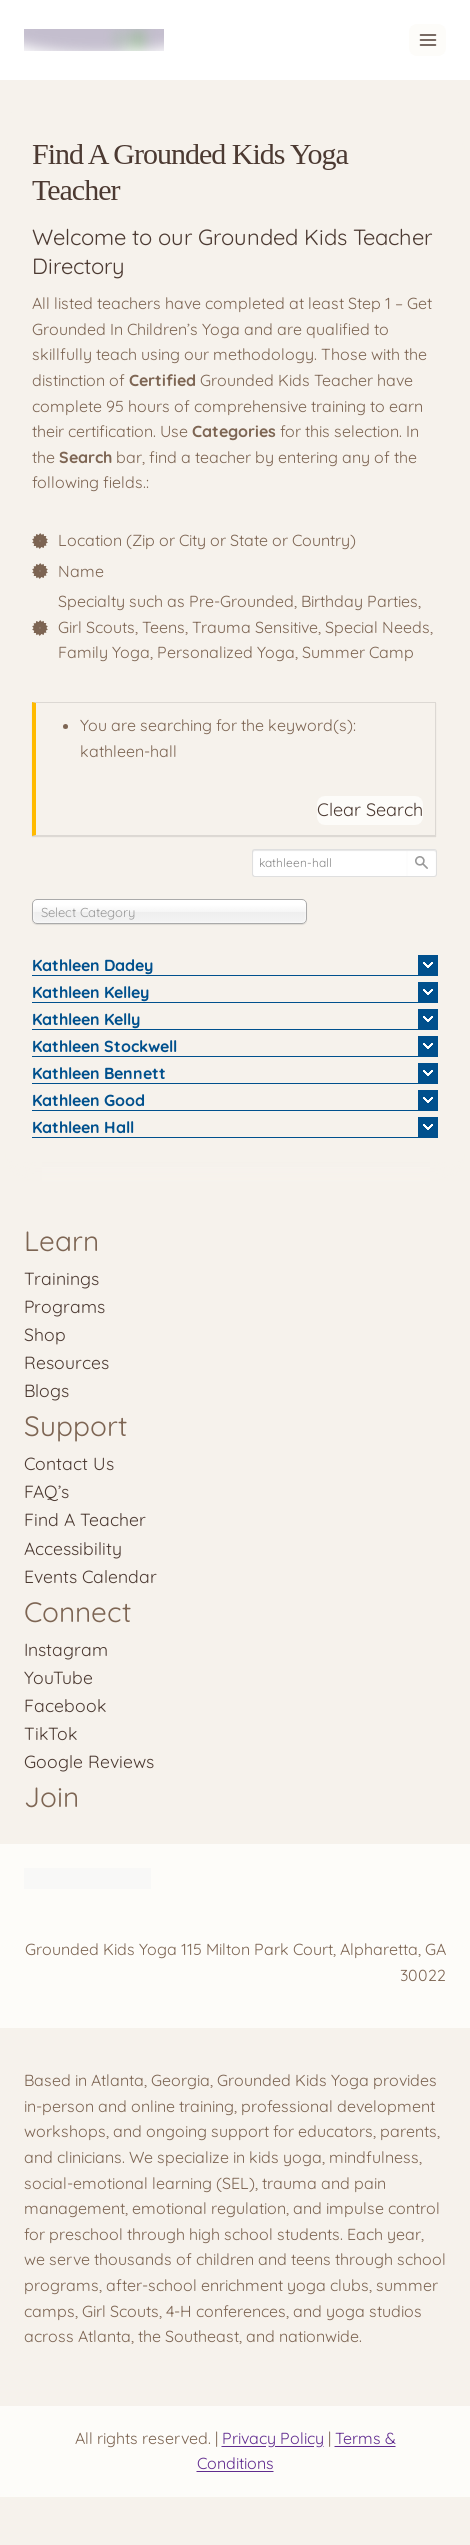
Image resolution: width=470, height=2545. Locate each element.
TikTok (50, 1733)
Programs (64, 1306)
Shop (45, 1334)
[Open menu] (427, 39)
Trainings (61, 1278)
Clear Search (370, 809)
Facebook (65, 1705)
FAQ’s (46, 1491)
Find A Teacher (85, 1519)
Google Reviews (89, 1761)
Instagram (66, 1649)
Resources (66, 1362)
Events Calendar (90, 1576)
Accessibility (73, 1548)
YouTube (58, 1677)
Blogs (46, 1390)
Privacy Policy (273, 2438)
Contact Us (69, 1463)
